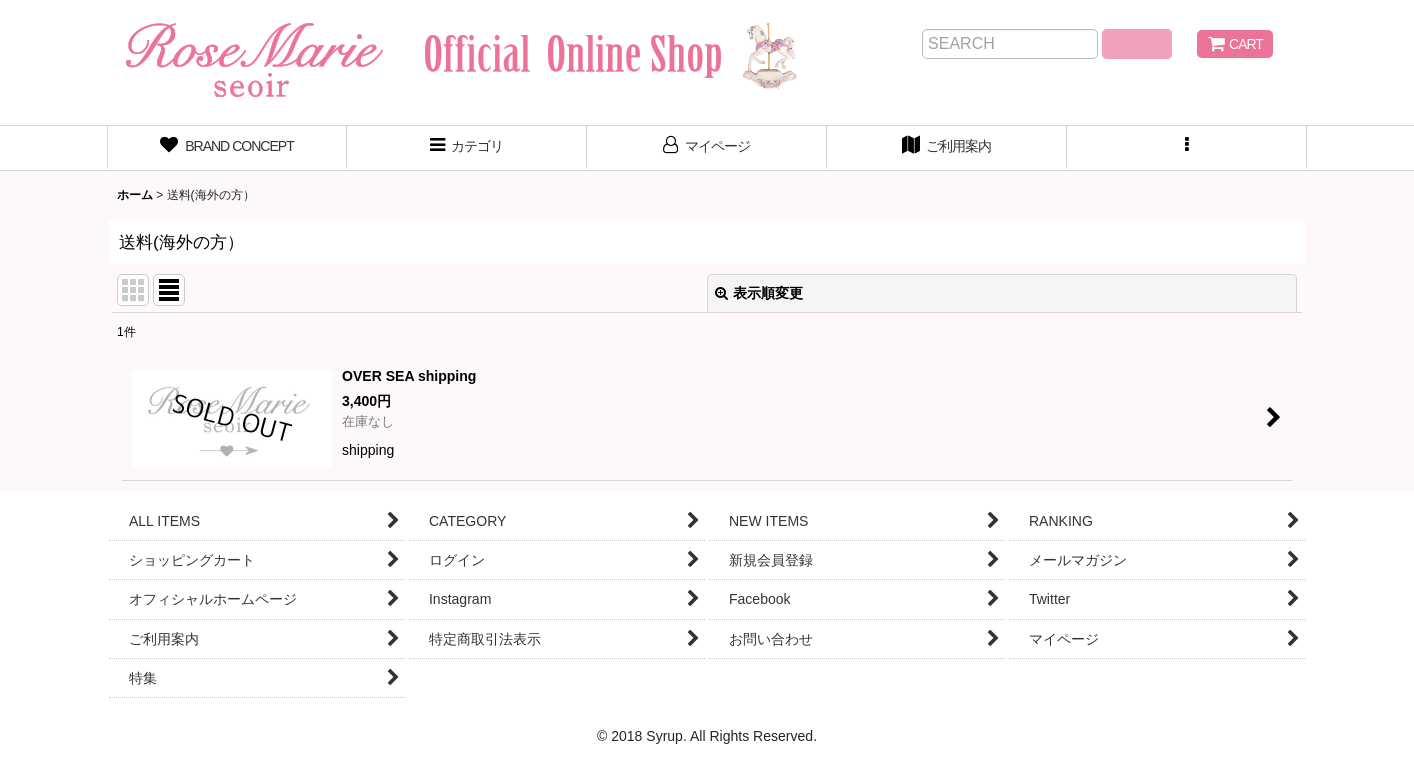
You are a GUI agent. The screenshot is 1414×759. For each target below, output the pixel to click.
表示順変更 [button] (759, 293)
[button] (1187, 148)
